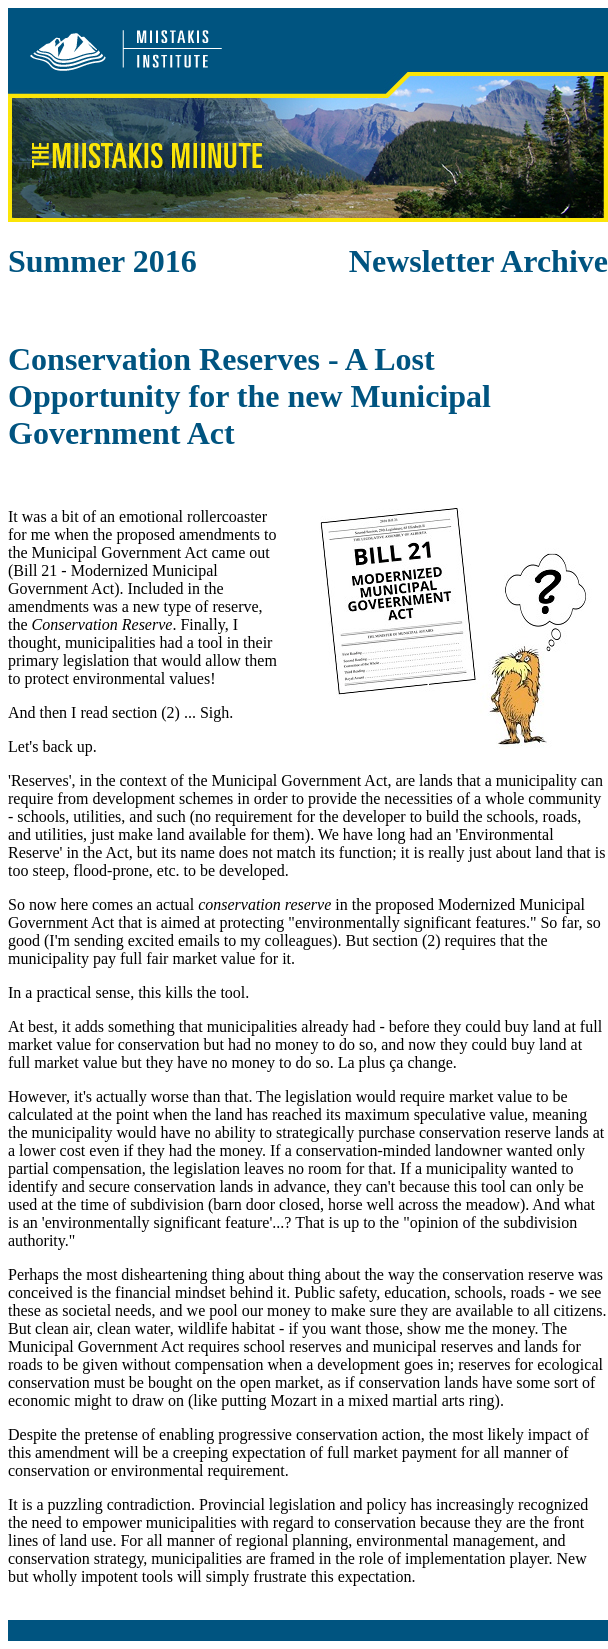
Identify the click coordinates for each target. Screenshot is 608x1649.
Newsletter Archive (478, 261)
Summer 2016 (102, 261)
